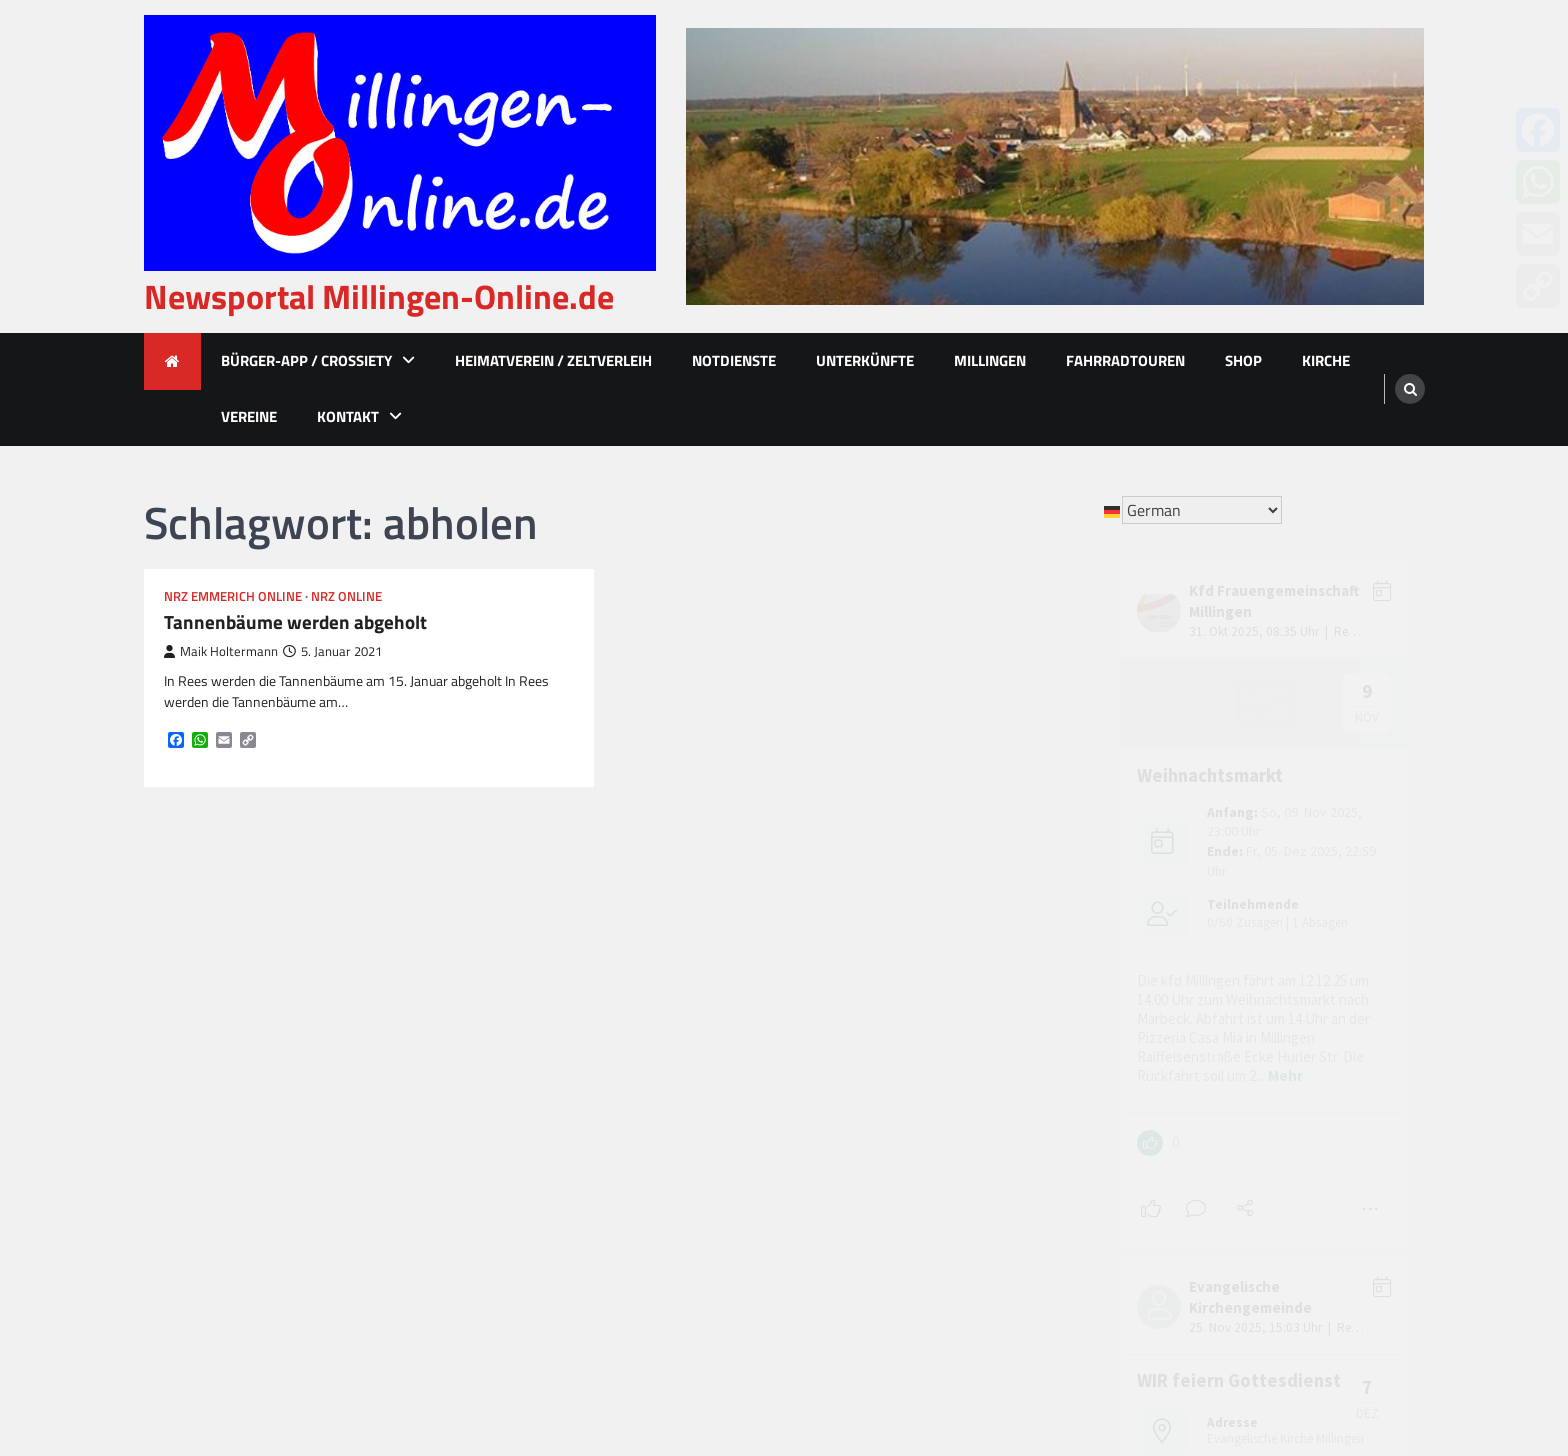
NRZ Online (346, 596)
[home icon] (172, 361)
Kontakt (348, 416)
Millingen (990, 360)
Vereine (249, 416)
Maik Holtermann (221, 651)
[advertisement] (1055, 166)
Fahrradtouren (1125, 360)
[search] (1410, 389)
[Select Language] (1202, 510)
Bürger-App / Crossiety (306, 360)
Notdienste (734, 360)
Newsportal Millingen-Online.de (379, 296)
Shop (1243, 360)
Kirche (1326, 360)
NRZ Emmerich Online (233, 596)
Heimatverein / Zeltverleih (553, 360)
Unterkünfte (865, 360)
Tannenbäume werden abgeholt (295, 622)
